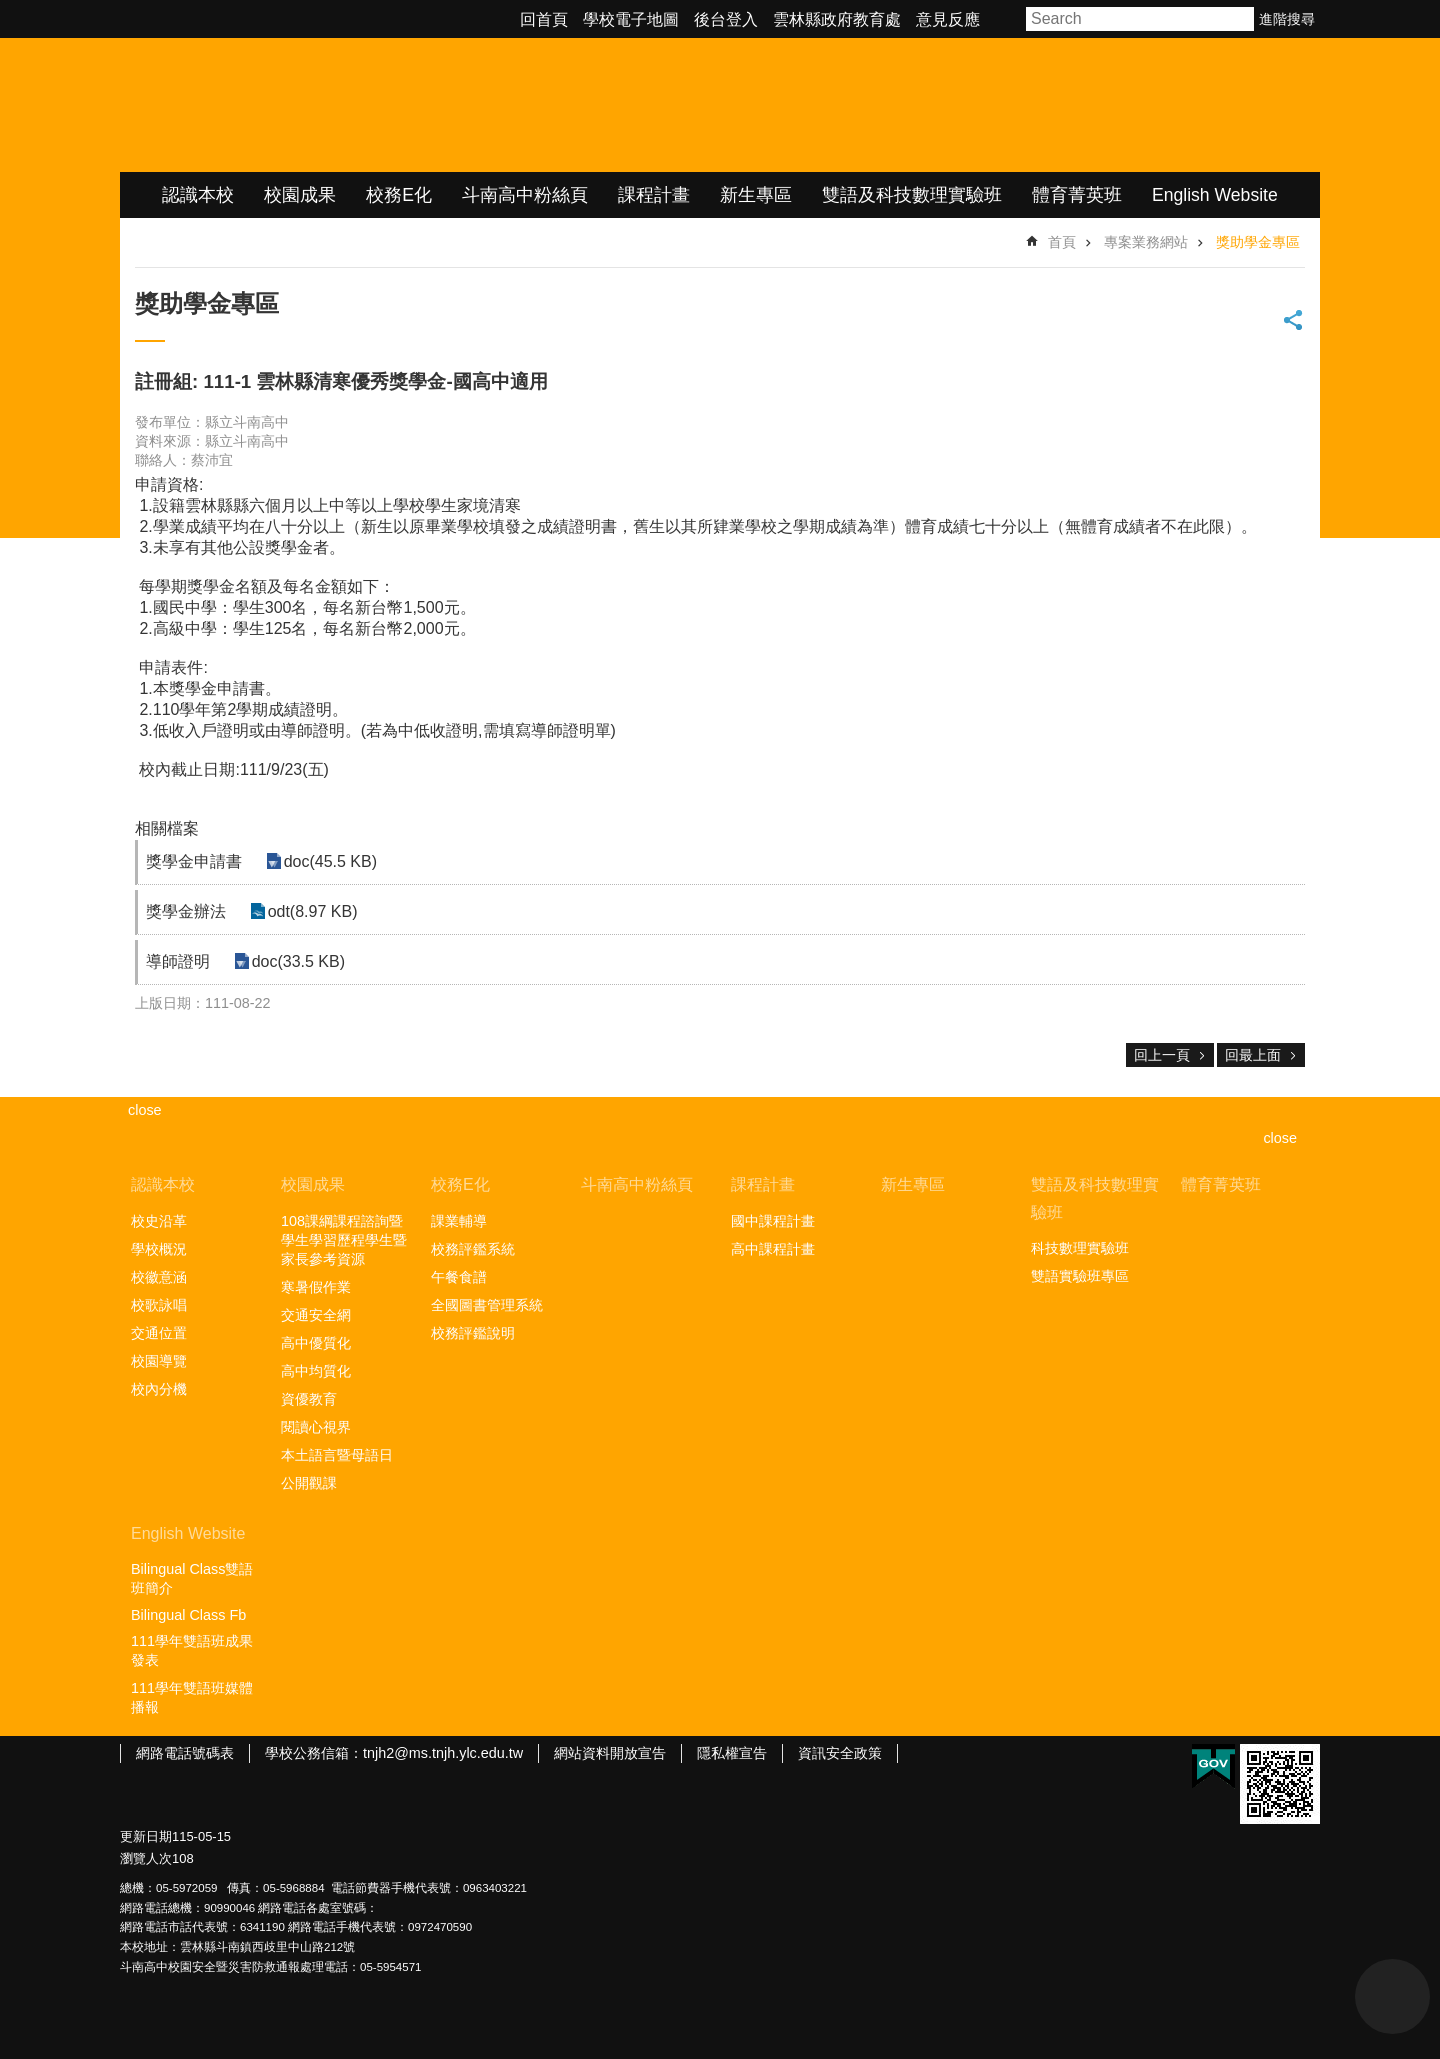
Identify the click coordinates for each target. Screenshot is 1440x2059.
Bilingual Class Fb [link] (188, 1615)
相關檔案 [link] (167, 828)
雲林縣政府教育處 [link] (837, 19)
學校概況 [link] (159, 1249)
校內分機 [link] (159, 1389)
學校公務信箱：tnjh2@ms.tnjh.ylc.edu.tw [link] (394, 1753)
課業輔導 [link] (459, 1221)
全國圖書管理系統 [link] (487, 1305)
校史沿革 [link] (159, 1221)
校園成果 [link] (300, 195)
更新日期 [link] (146, 1836)
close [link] (145, 1110)
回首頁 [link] (544, 19)
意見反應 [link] (948, 19)
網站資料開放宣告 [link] (610, 1753)
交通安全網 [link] (316, 1315)
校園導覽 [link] (159, 1361)
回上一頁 (1162, 1055)
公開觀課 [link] (309, 1483)
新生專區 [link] (756, 195)
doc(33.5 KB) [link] (294, 961)
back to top (1392, 1996)
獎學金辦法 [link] (186, 911)
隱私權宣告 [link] (732, 1753)
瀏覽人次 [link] (146, 1858)
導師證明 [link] (178, 961)
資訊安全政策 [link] (840, 1753)
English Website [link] (1215, 195)
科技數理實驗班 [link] (1080, 1248)
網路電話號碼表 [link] (185, 1753)
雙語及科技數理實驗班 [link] (912, 195)
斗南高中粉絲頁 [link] (525, 195)
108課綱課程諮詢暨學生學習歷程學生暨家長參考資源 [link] (344, 1240)
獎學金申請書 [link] (194, 861)
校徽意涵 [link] (159, 1277)
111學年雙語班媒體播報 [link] (192, 1697)
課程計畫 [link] (654, 195)
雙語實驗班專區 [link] (1080, 1276)
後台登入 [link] (726, 19)
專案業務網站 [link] (1146, 242)
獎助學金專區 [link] (1258, 242)
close (1280, 1138)
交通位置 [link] (159, 1333)
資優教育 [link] (309, 1399)
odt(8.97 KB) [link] (309, 911)
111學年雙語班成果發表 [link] (192, 1650)
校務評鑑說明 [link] (473, 1333)
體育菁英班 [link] (1077, 195)
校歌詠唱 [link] (159, 1305)
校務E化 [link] (399, 195)
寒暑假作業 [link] (316, 1287)
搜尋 (1240, 19)
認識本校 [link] (198, 195)
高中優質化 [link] (316, 1343)
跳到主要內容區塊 (10, 10)
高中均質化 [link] (316, 1371)
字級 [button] (1006, 19)
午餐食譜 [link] (459, 1277)
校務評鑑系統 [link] (473, 1249)
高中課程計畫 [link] (773, 1249)
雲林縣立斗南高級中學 (330, 105)
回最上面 (1253, 1055)
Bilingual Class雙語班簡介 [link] (192, 1578)
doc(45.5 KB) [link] (326, 861)
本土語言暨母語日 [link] (337, 1455)
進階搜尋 (1287, 19)
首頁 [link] (1062, 242)
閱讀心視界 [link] (316, 1427)
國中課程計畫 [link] (773, 1221)
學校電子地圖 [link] (631, 19)
